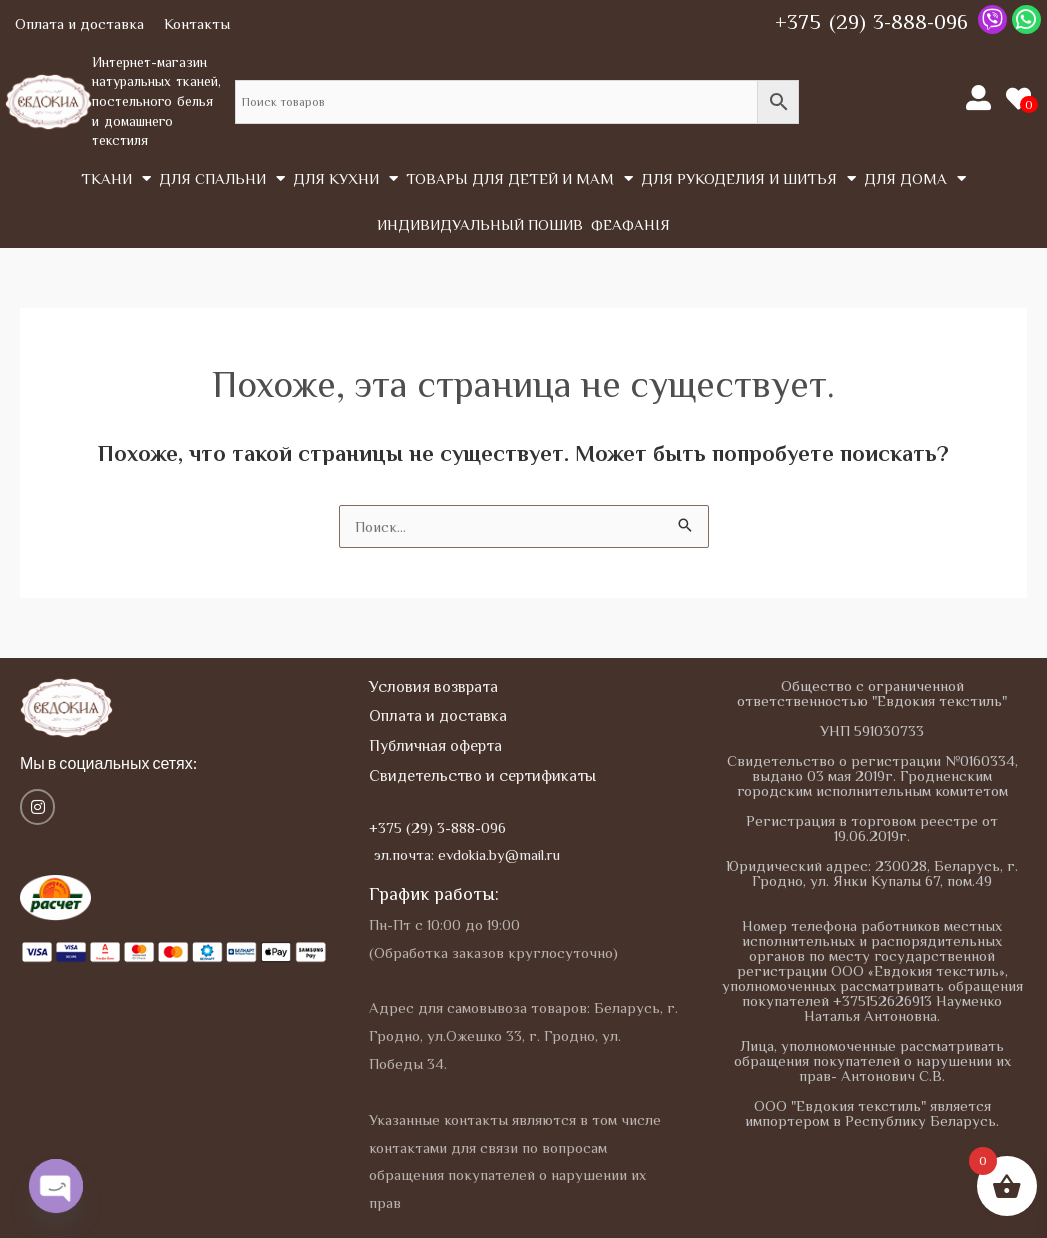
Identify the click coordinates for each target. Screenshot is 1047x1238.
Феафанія (630, 224)
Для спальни (222, 178)
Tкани (116, 178)
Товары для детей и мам (519, 178)
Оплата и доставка (79, 23)
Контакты (197, 23)
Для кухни (345, 178)
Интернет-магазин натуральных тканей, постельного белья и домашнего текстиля (156, 101)
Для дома (915, 178)
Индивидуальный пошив (480, 224)
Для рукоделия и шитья (748, 178)
